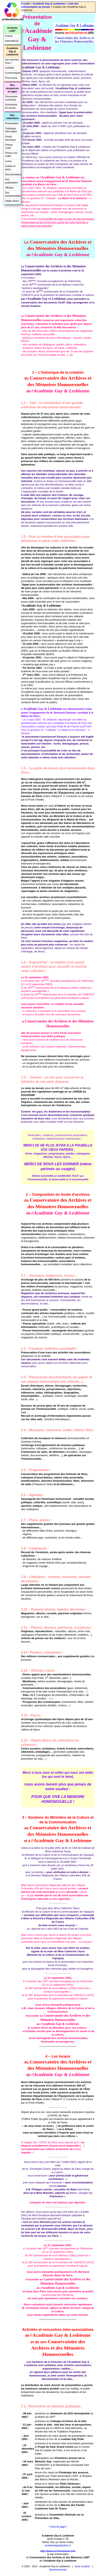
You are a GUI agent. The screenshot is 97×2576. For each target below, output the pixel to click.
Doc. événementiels (12, 194)
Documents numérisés (11, 98)
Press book (11, 78)
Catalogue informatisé (11, 130)
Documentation (12, 174)
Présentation (12, 123)
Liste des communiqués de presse (49, 5)
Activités (9, 67)
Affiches (9, 187)
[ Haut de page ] (58, 2526)
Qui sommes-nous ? (12, 61)
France (9, 36)
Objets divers (12, 201)
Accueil (25, 3)
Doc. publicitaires (11, 181)
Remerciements (57, 2569)
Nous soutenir (82, 2566)
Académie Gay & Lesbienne (49, 3)
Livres (8, 161)
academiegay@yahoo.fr (58, 2545)
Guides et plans (10, 168)
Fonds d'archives (10, 138)
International (12, 41)
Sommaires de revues (11, 106)
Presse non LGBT (11, 155)
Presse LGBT (9, 146)
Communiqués (12, 72)
